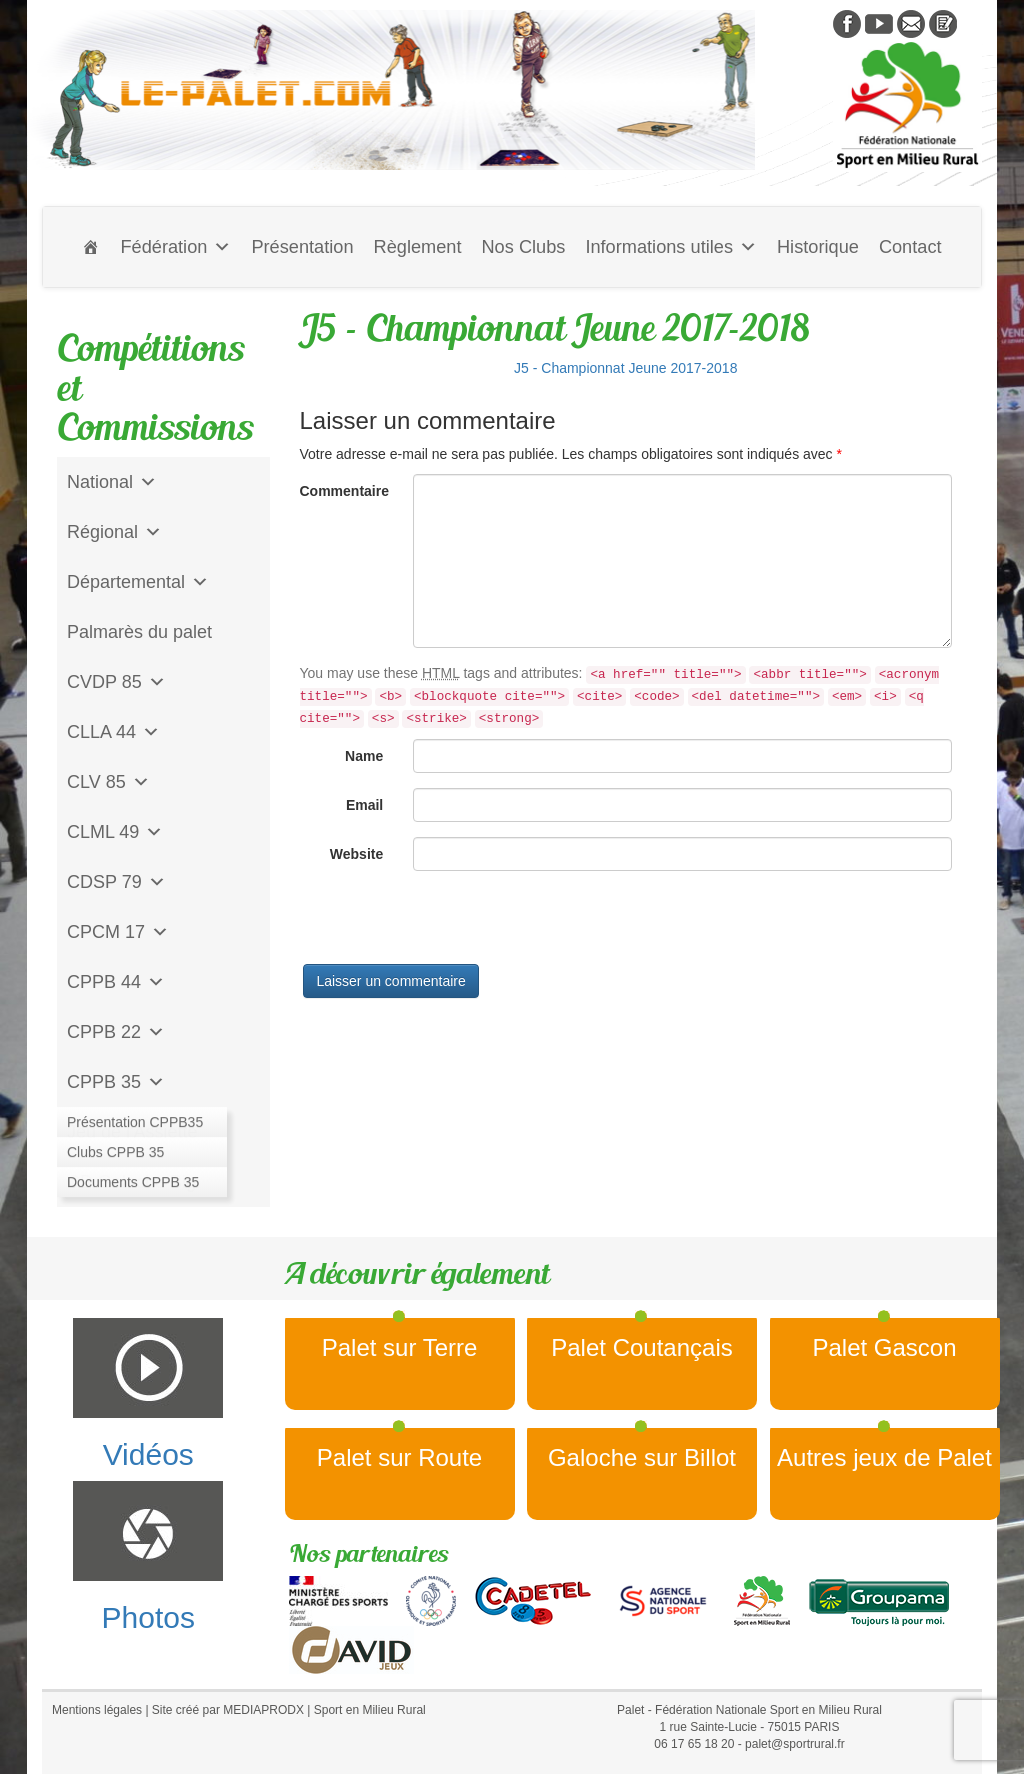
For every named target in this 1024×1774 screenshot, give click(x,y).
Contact (910, 247)
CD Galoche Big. (134, 1182)
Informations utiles (671, 247)
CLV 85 (108, 782)
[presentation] (452, 925)
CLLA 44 (113, 732)
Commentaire (344, 491)
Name (364, 756)
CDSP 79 (116, 882)
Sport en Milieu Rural (370, 1710)
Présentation (302, 247)
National (112, 482)
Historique (818, 247)
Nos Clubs (523, 247)
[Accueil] (91, 247)
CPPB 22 (116, 1032)
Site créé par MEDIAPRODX (228, 1710)
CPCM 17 (118, 932)
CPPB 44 (116, 982)
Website (356, 854)
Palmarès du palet (139, 632)
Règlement (418, 247)
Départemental (138, 582)
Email (364, 805)
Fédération (175, 247)
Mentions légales (97, 1710)
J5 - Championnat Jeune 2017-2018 (625, 368)
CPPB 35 (116, 1082)
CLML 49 (115, 832)
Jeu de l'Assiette (132, 1132)
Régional (114, 532)
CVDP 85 (116, 682)
